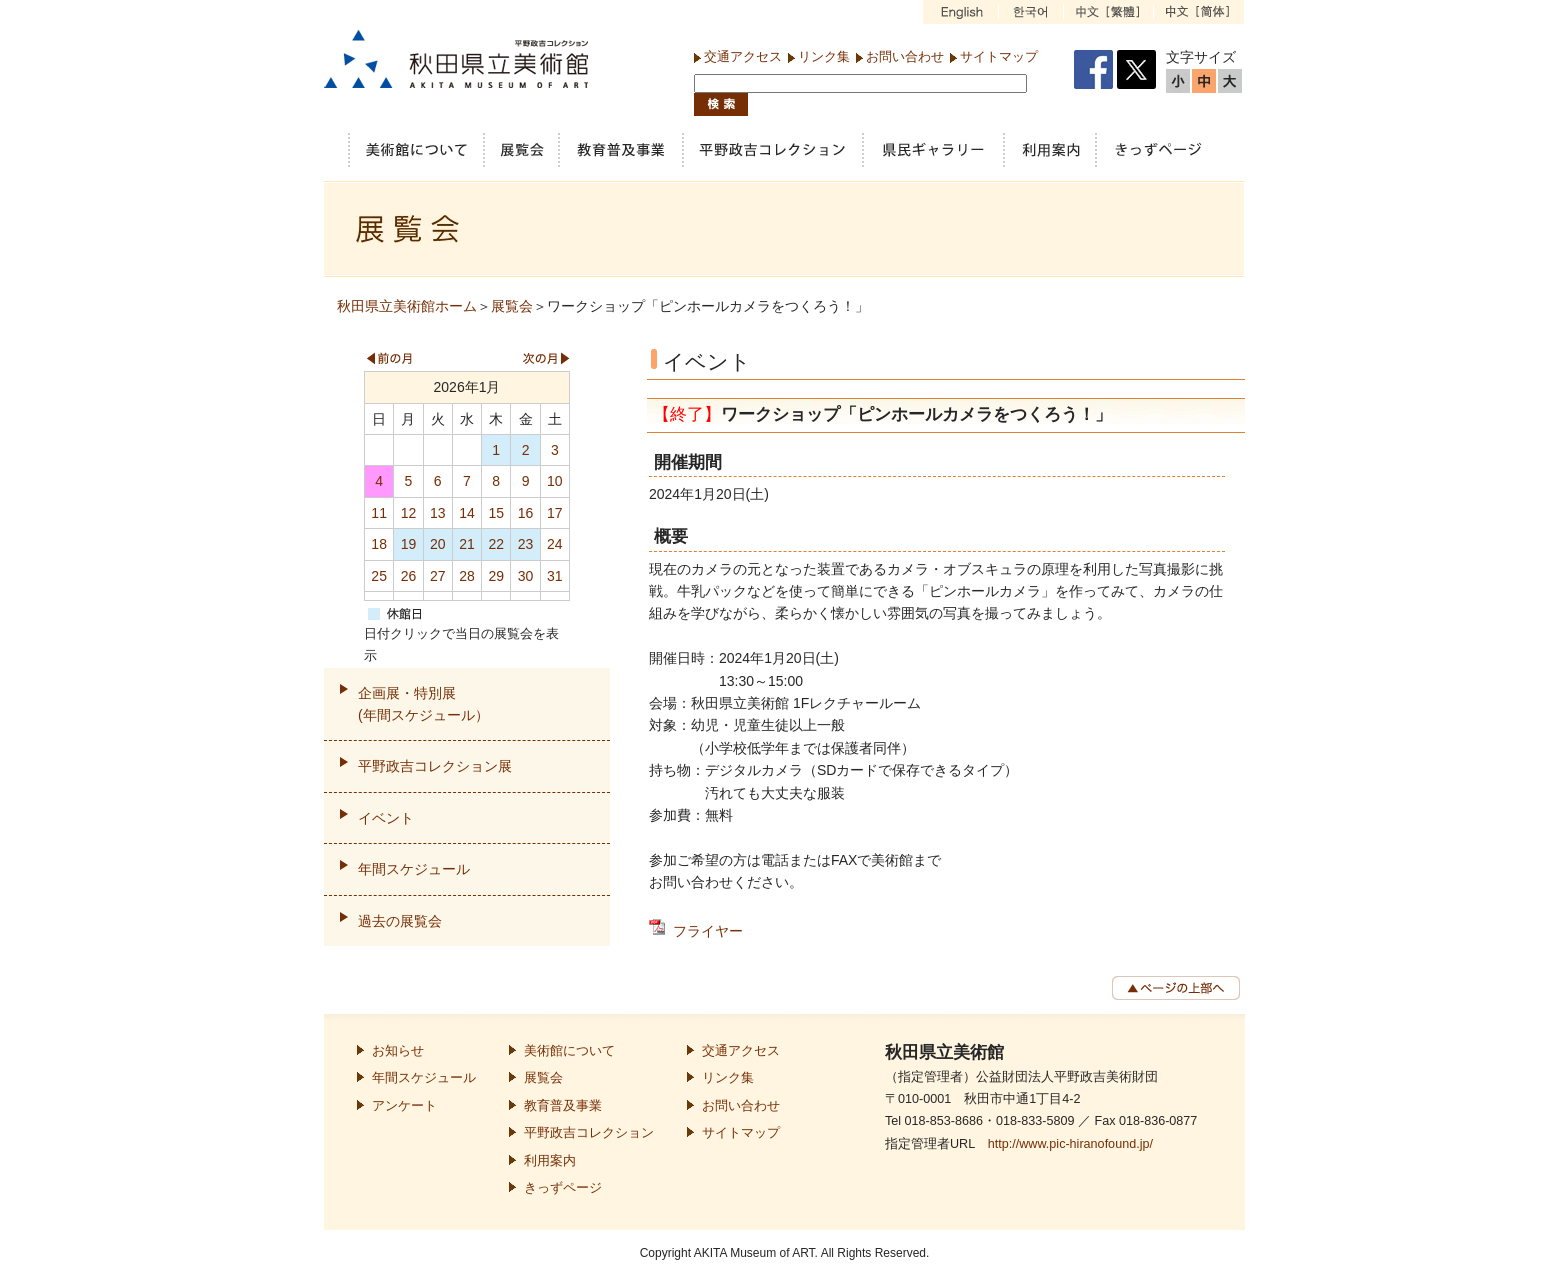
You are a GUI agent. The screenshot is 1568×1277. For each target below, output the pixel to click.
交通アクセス (743, 56)
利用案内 (550, 1161)
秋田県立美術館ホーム (407, 306)
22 (496, 544)
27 (438, 576)
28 (467, 576)
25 (379, 576)
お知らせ (398, 1051)
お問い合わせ (905, 56)
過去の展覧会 (400, 921)
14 (467, 513)
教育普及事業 (563, 1106)
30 (526, 576)
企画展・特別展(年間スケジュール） (423, 704)
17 (555, 513)
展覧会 (512, 306)
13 (438, 513)
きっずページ (563, 1188)
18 (379, 544)
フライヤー (708, 931)
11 (379, 513)
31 (555, 576)
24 (555, 544)
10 (555, 481)
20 (438, 544)
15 (496, 513)
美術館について (569, 1051)
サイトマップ (999, 56)
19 (409, 544)
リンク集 (824, 56)
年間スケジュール (414, 869)
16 (526, 513)
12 (409, 513)
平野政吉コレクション (589, 1133)
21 (467, 544)
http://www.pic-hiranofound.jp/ (1070, 1144)
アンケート (404, 1106)
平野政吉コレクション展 (435, 766)
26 (409, 576)
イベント (386, 818)
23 (526, 544)
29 (496, 576)
